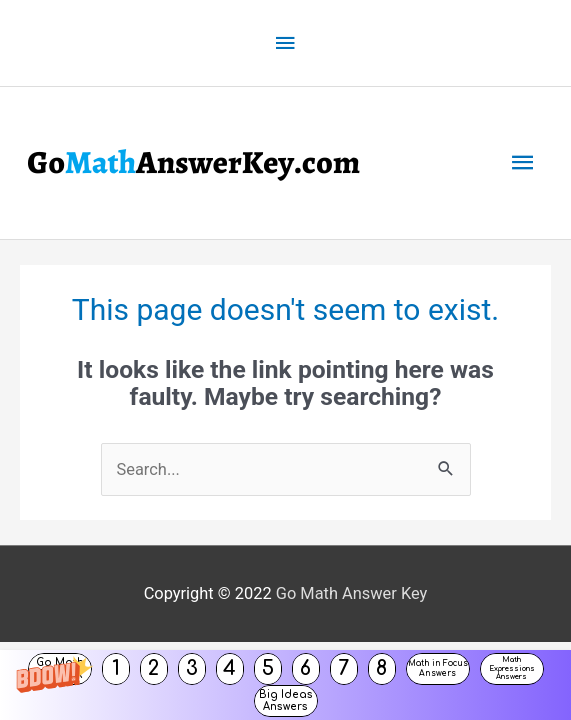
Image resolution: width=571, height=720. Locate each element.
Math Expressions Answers (512, 668)
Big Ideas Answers (286, 700)
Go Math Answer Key (352, 591)
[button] (285, 685)
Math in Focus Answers (438, 668)
